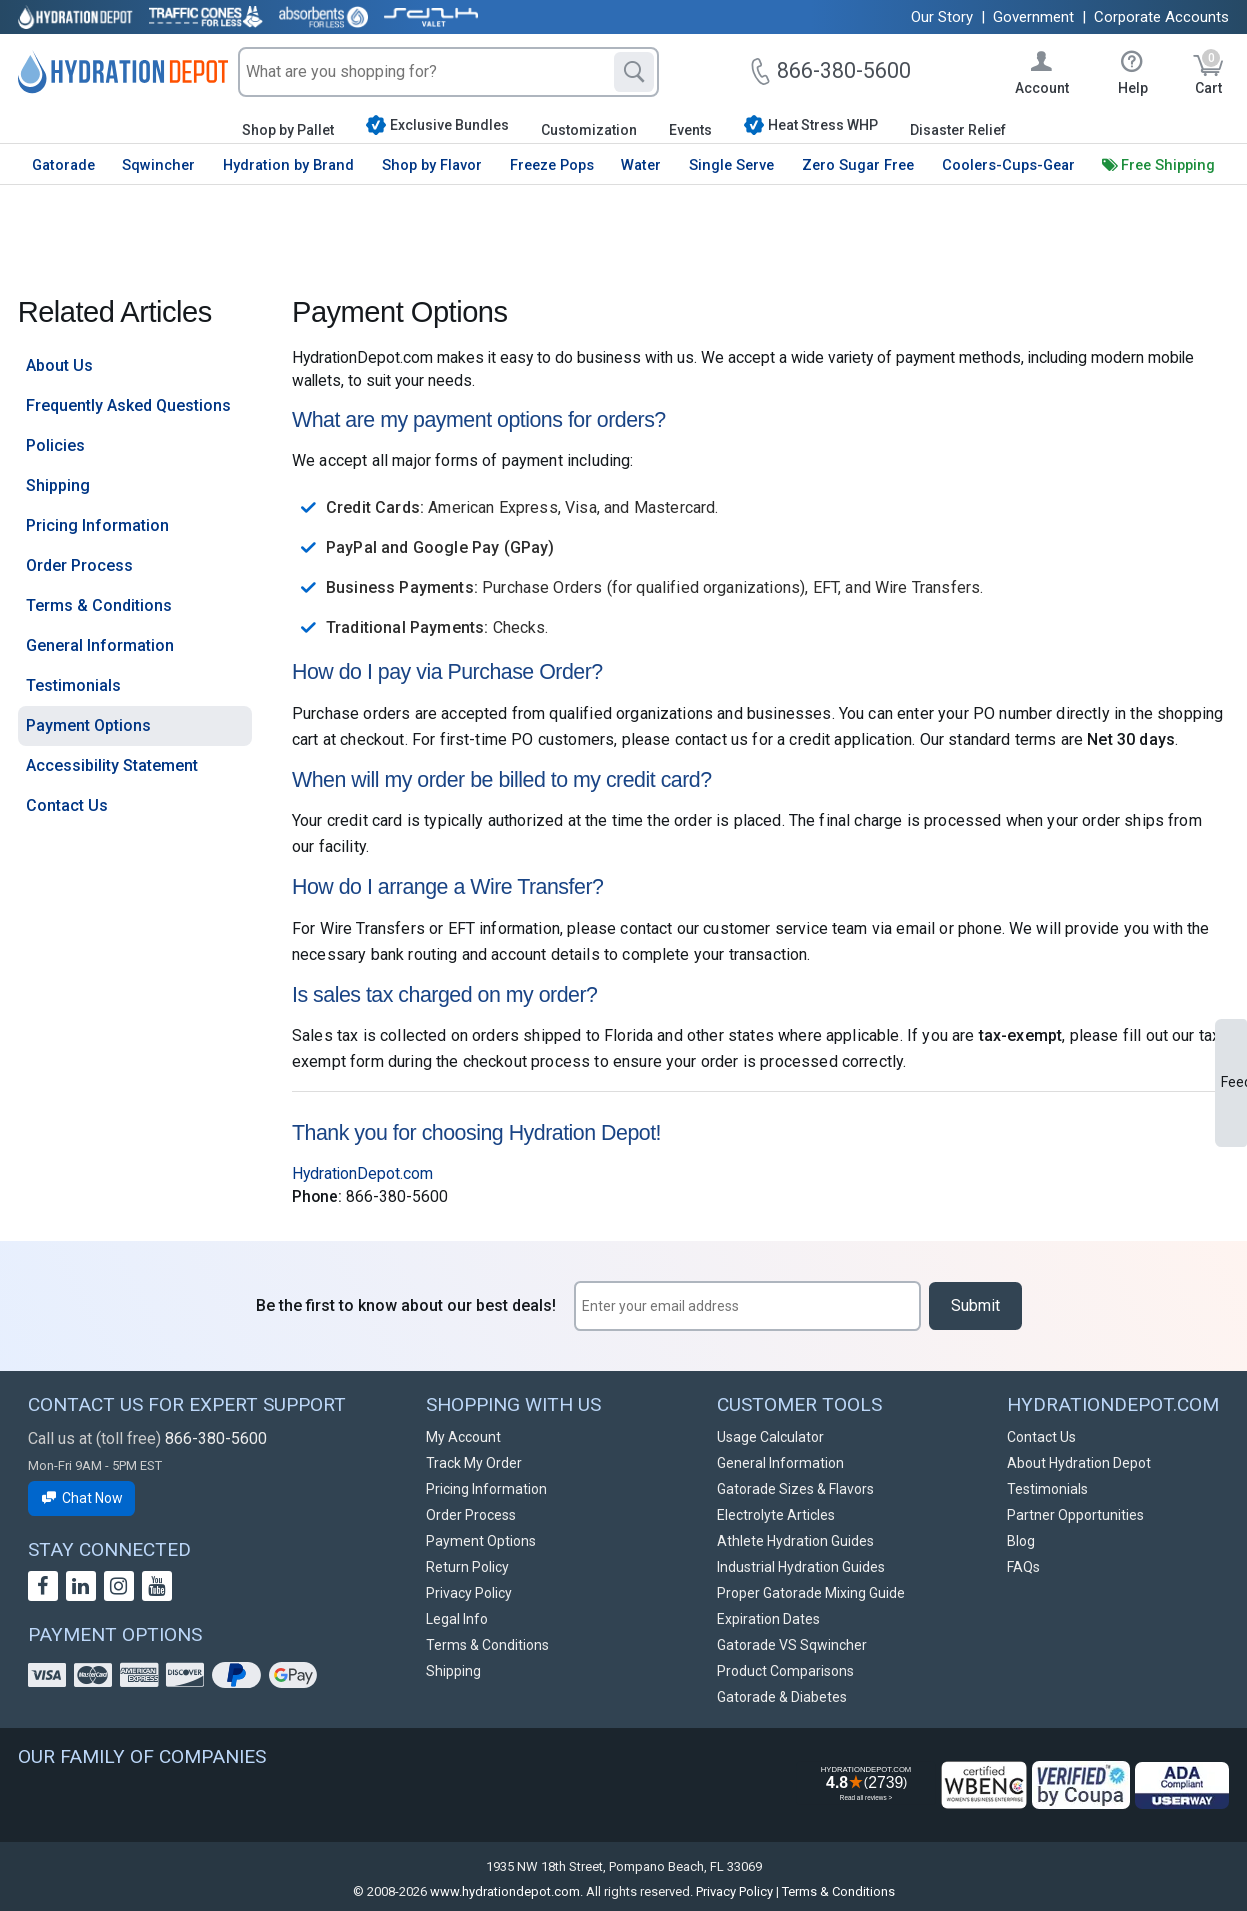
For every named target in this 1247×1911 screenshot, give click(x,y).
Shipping (58, 485)
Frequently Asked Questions (128, 405)
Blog (1021, 1541)
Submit (975, 1305)
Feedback (1234, 1082)
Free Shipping (1168, 165)
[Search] (634, 72)
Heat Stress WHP (811, 125)
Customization (589, 130)
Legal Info (457, 1619)
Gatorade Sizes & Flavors (795, 1489)
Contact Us (67, 805)
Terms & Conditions (99, 605)
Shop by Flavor (432, 165)
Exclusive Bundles (437, 125)
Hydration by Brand (288, 165)
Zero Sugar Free (858, 165)
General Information (100, 645)
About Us (59, 365)
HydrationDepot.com (362, 1173)
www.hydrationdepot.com (505, 1891)
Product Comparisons (785, 1671)
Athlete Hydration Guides (795, 1541)
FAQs (1023, 1567)
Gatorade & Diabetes (782, 1697)
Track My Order (474, 1463)
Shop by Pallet (288, 130)
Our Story (942, 17)
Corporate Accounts (1161, 17)
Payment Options (88, 725)
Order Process (79, 565)
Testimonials (73, 685)
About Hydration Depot (1079, 1463)
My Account (463, 1437)
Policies (55, 445)
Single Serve (731, 165)
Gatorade (63, 165)
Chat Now (82, 1498)
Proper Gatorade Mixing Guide (811, 1593)
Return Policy (467, 1567)
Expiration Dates (768, 1619)
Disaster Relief (958, 130)
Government (1033, 17)
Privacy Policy (469, 1593)
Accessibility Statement (112, 765)
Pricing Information (97, 525)
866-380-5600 (216, 1438)
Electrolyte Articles (776, 1515)
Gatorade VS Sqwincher (792, 1645)
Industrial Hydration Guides (801, 1567)
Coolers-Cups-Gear (1008, 165)
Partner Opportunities (1075, 1515)
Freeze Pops (552, 165)
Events (690, 130)
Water (641, 165)
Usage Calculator (770, 1437)
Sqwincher (158, 165)
